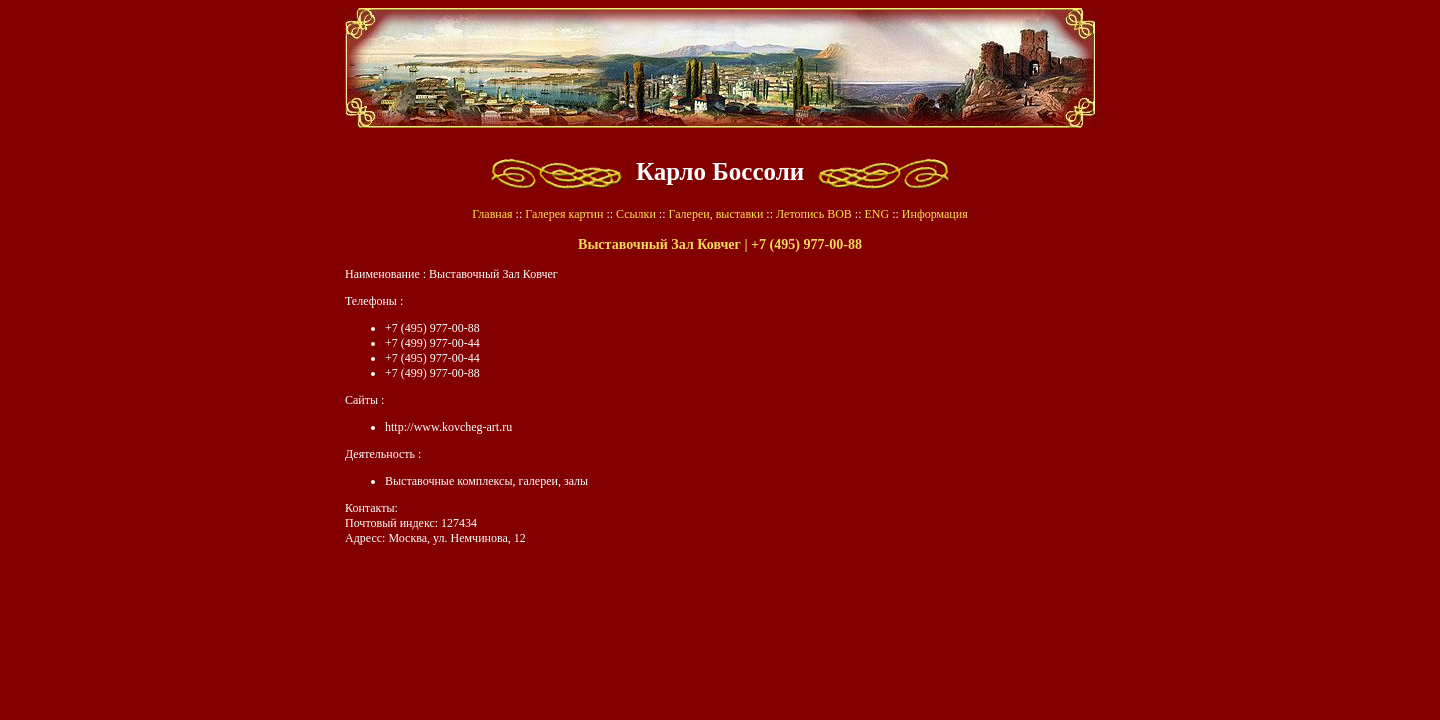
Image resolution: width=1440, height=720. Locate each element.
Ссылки (636, 214)
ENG (876, 214)
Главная (492, 214)
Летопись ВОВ (814, 214)
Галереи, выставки (716, 214)
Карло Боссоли (720, 171)
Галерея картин (564, 214)
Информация (935, 214)
